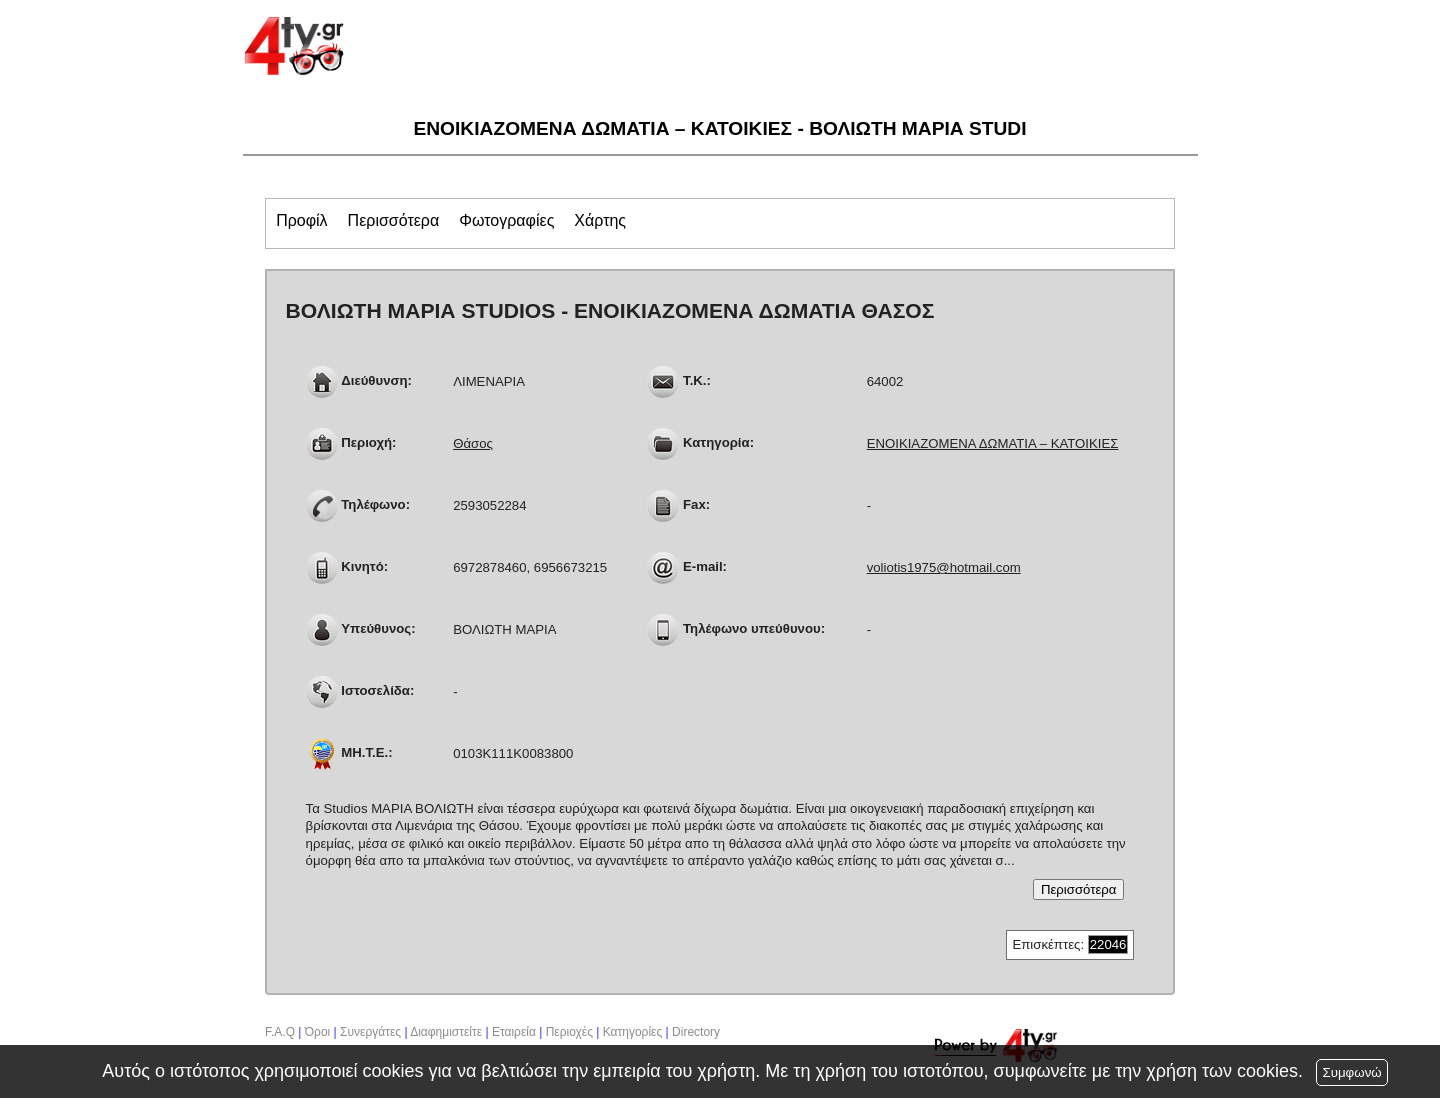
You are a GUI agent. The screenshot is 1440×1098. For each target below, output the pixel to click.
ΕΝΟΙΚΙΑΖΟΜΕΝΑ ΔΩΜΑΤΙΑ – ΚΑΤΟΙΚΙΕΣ (993, 443)
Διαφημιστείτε (446, 1032)
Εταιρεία (514, 1032)
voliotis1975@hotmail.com (944, 567)
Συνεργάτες (370, 1032)
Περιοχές (569, 1032)
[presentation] (301, 220)
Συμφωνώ (1351, 1072)
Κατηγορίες (633, 1032)
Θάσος (473, 443)
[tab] (301, 223)
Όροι (317, 1032)
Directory (696, 1032)
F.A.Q (280, 1032)
